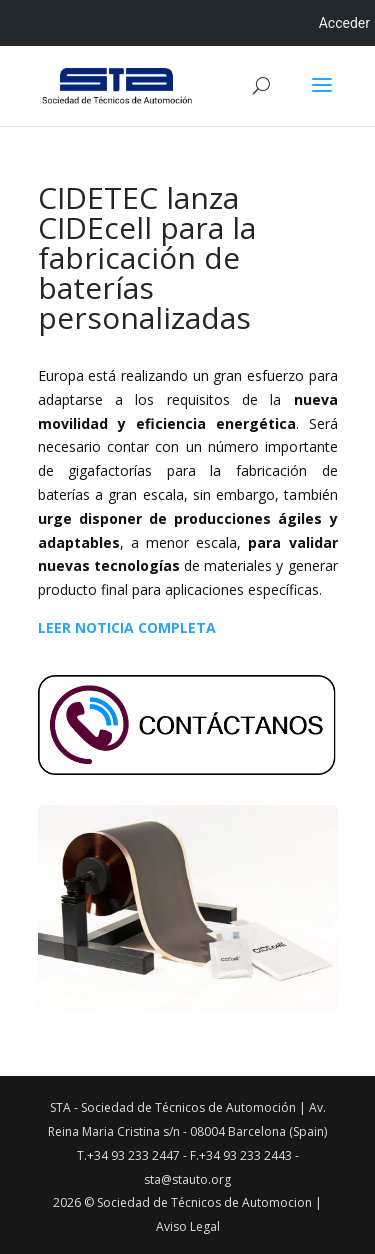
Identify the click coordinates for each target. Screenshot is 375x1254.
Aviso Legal (188, 1226)
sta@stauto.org (187, 1179)
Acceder (344, 23)
